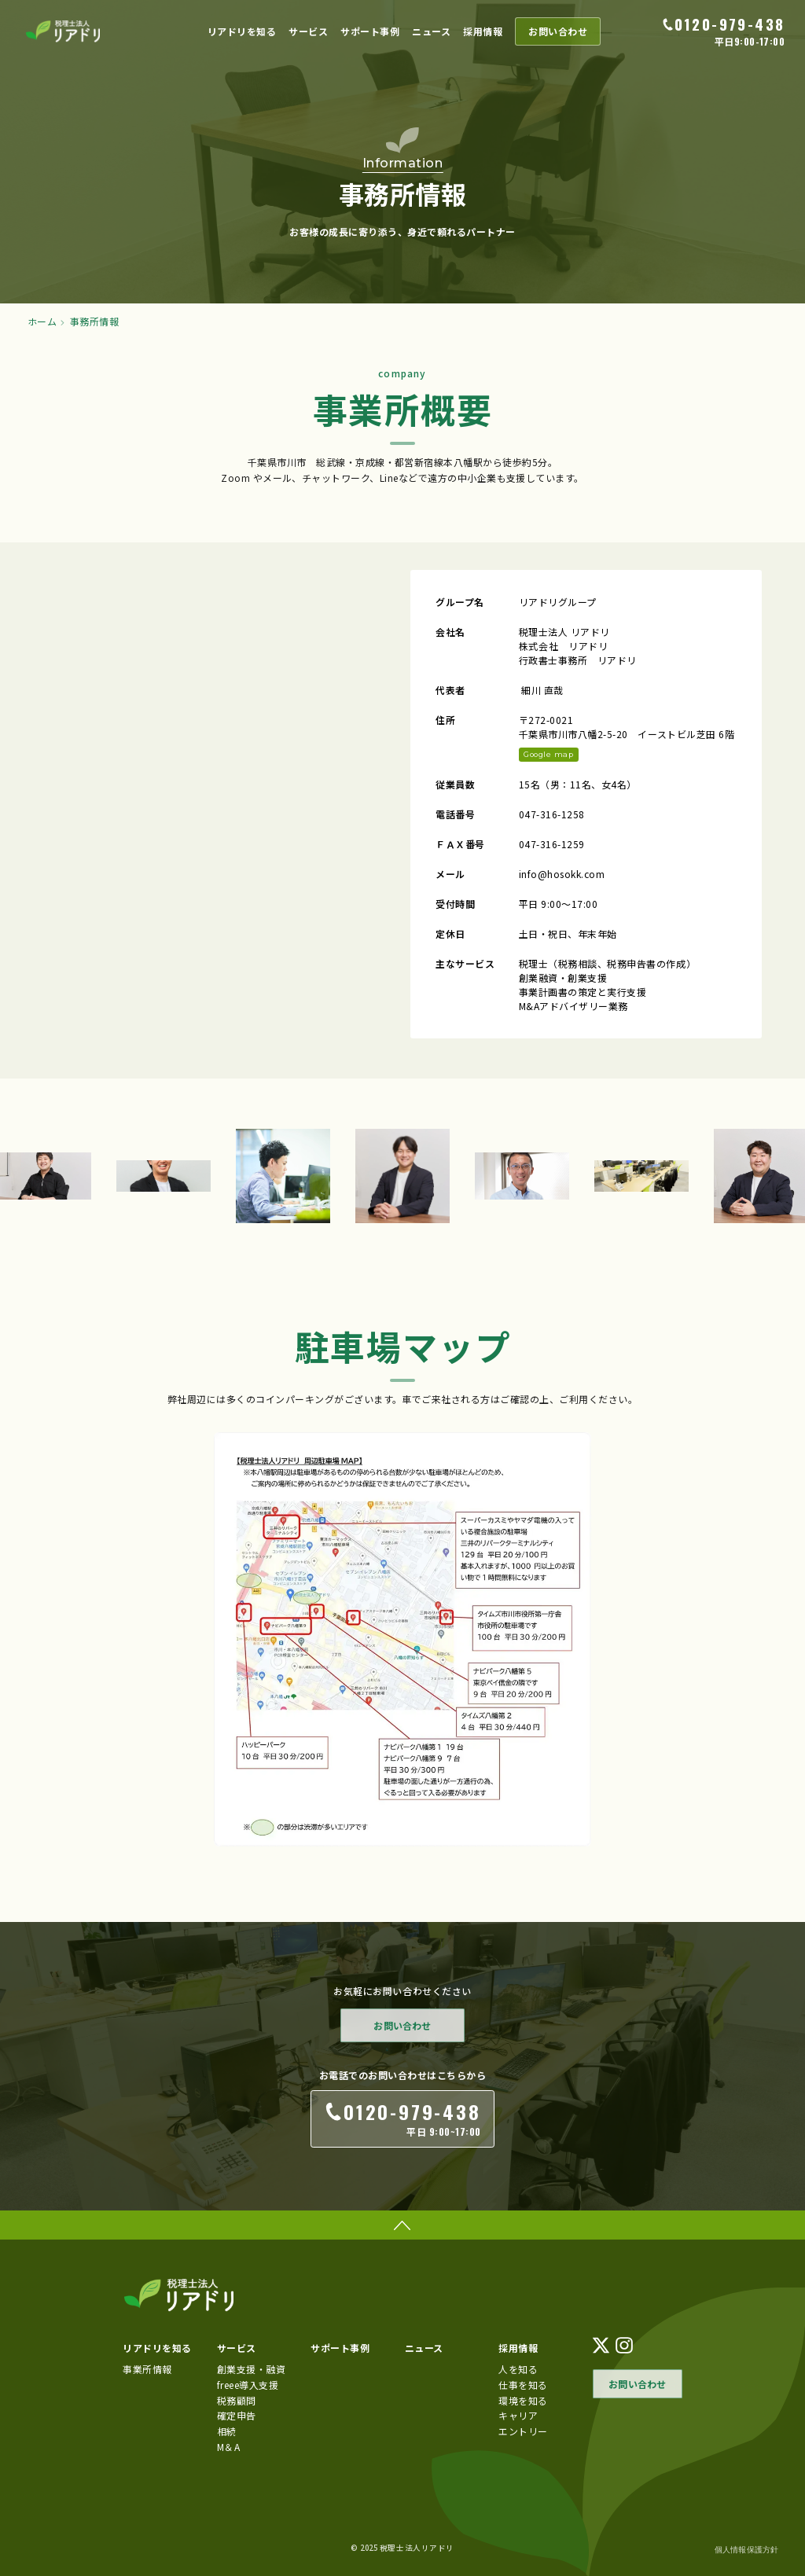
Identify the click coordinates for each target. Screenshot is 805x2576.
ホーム (42, 321)
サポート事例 (369, 31)
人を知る (518, 2369)
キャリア (518, 2415)
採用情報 (482, 31)
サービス (308, 31)
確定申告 (236, 2415)
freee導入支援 (248, 2383)
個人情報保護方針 (747, 2549)
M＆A (229, 2446)
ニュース (431, 31)
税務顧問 (236, 2399)
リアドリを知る (242, 31)
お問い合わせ (557, 31)
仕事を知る (523, 2383)
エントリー (523, 2431)
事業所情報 (147, 2369)
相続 (227, 2431)
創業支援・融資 (251, 2369)
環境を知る (523, 2399)
